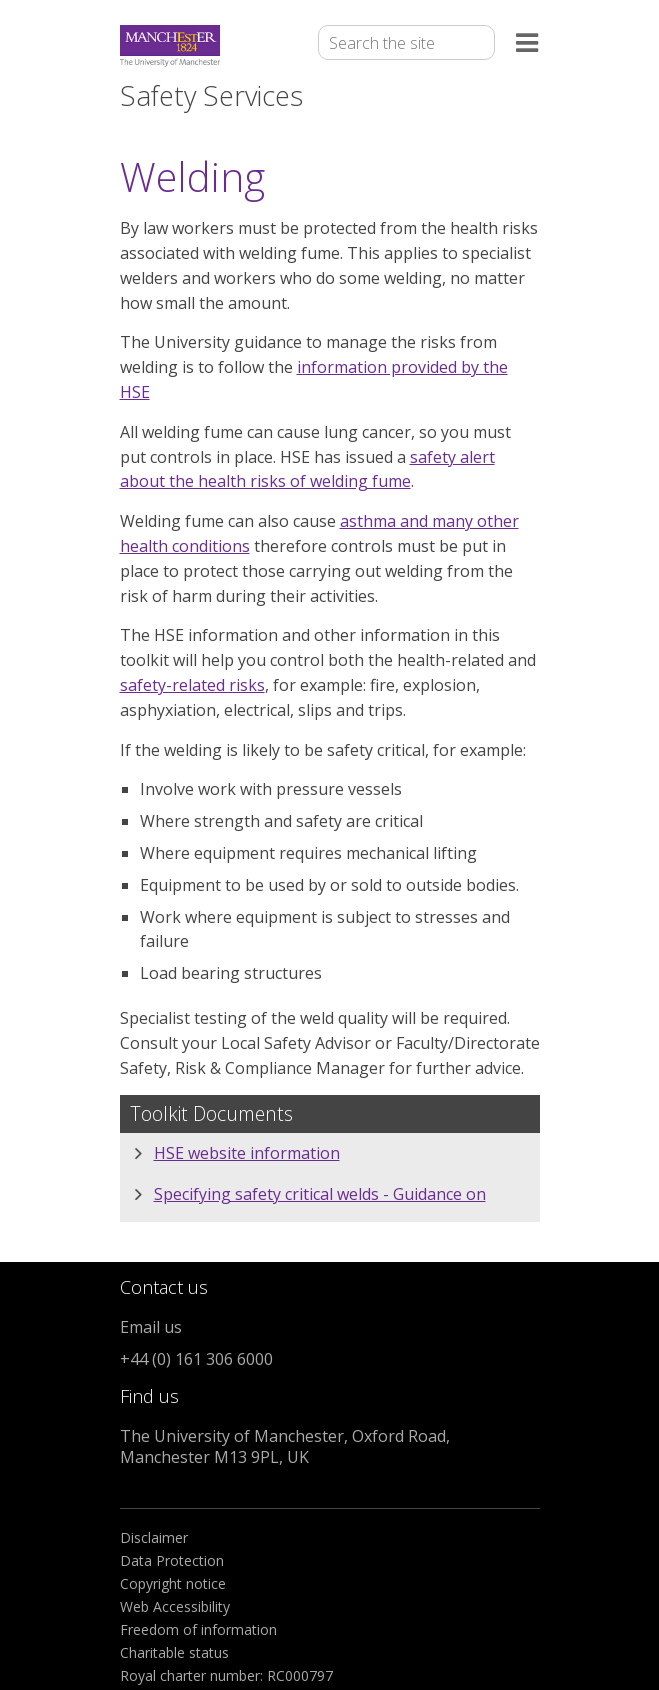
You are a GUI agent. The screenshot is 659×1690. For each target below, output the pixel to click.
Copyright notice (173, 1583)
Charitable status (174, 1652)
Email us (151, 1327)
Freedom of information (198, 1629)
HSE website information (247, 1153)
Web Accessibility (175, 1606)
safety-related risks (192, 685)
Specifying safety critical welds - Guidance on (320, 1194)
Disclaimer (154, 1537)
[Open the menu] (528, 46)
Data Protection (172, 1560)
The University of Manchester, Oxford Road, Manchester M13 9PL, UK (285, 1446)
